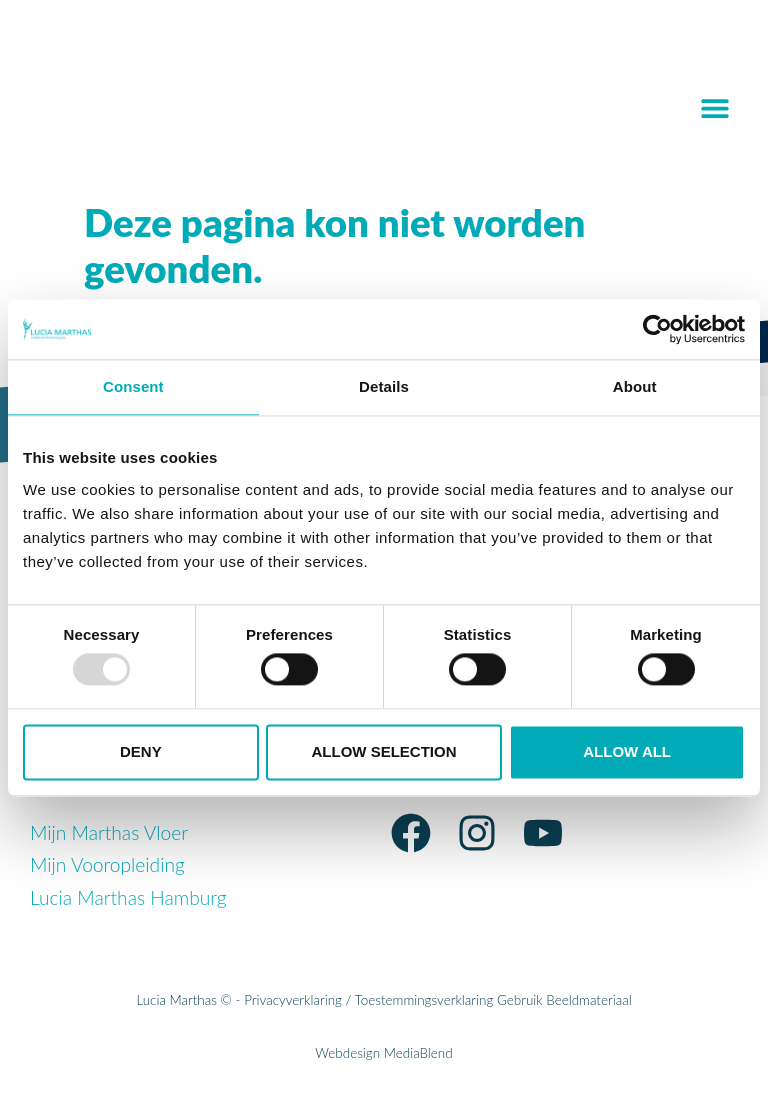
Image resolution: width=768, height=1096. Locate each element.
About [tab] (635, 386)
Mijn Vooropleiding (107, 864)
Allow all (627, 751)
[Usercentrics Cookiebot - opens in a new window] (657, 329)
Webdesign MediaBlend (383, 1053)
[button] (715, 107)
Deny (141, 751)
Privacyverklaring (293, 1000)
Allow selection (383, 751)
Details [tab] (384, 386)
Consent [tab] (133, 386)
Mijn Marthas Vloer (109, 832)
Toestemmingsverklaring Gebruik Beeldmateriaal (493, 1000)
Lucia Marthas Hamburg (128, 897)
